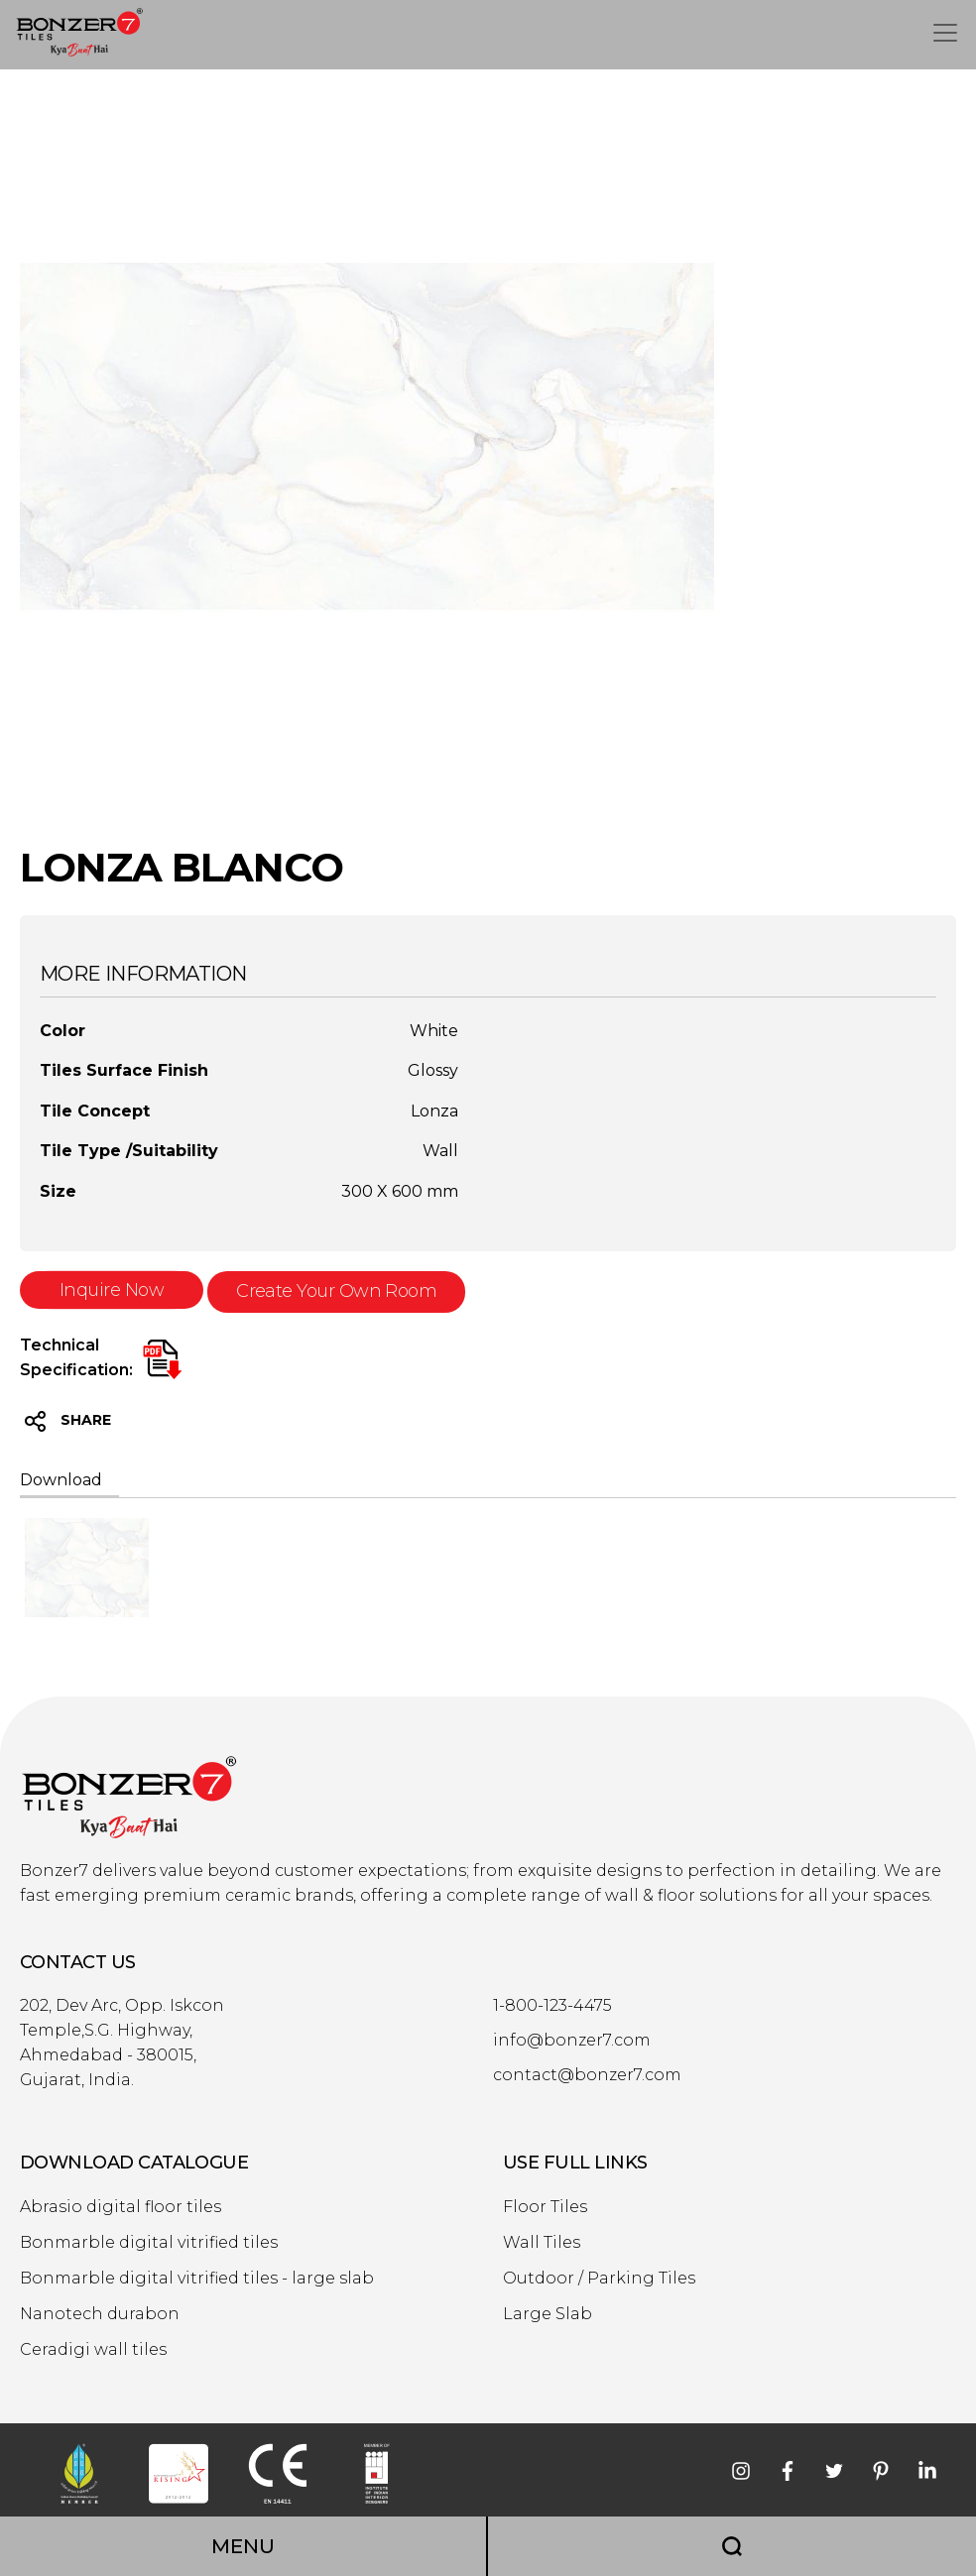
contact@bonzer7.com (587, 2075)
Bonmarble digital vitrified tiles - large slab (197, 2278)
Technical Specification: (76, 1357)
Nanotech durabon (100, 2314)
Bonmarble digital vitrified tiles (149, 2243)
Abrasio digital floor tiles (120, 2207)
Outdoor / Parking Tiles (599, 2278)
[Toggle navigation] (945, 33)
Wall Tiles (541, 2243)
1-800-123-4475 (552, 2006)
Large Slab (547, 2314)
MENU (243, 2546)
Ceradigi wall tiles (93, 2350)
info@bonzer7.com (572, 2040)
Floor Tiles (545, 2207)
